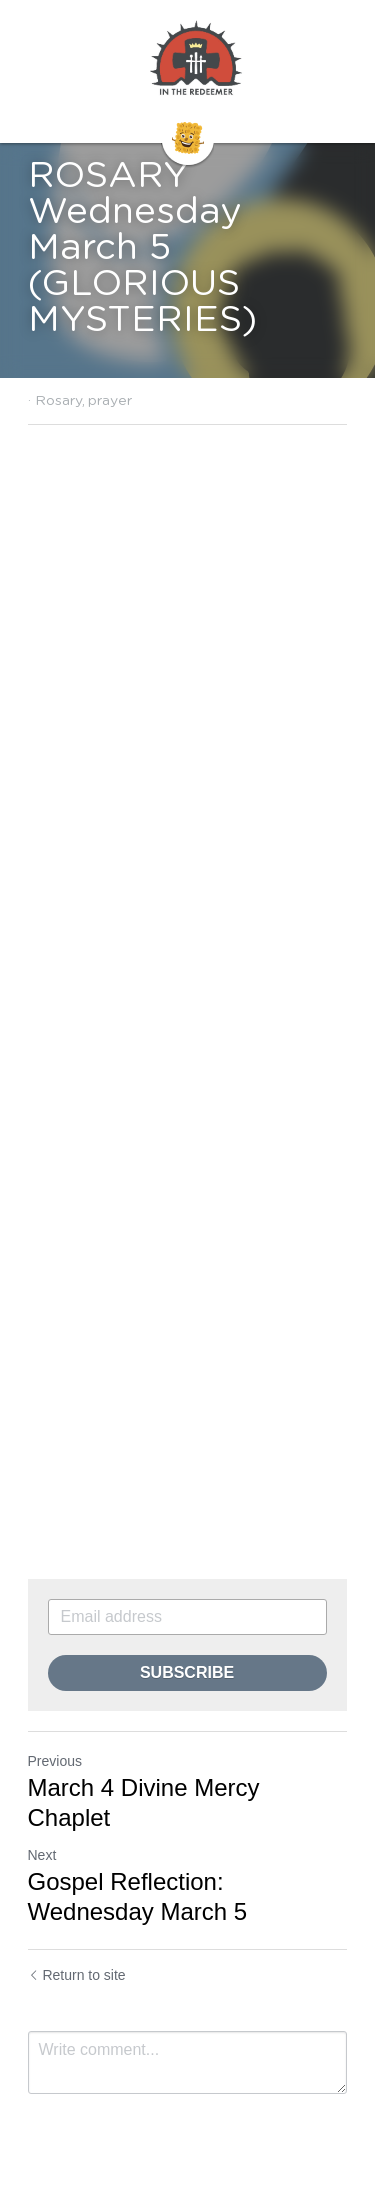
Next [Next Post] (42, 1855)
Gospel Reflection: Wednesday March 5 (138, 1896)
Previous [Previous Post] (55, 1761)
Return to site (77, 1975)
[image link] (196, 60)
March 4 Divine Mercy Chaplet (144, 1802)
